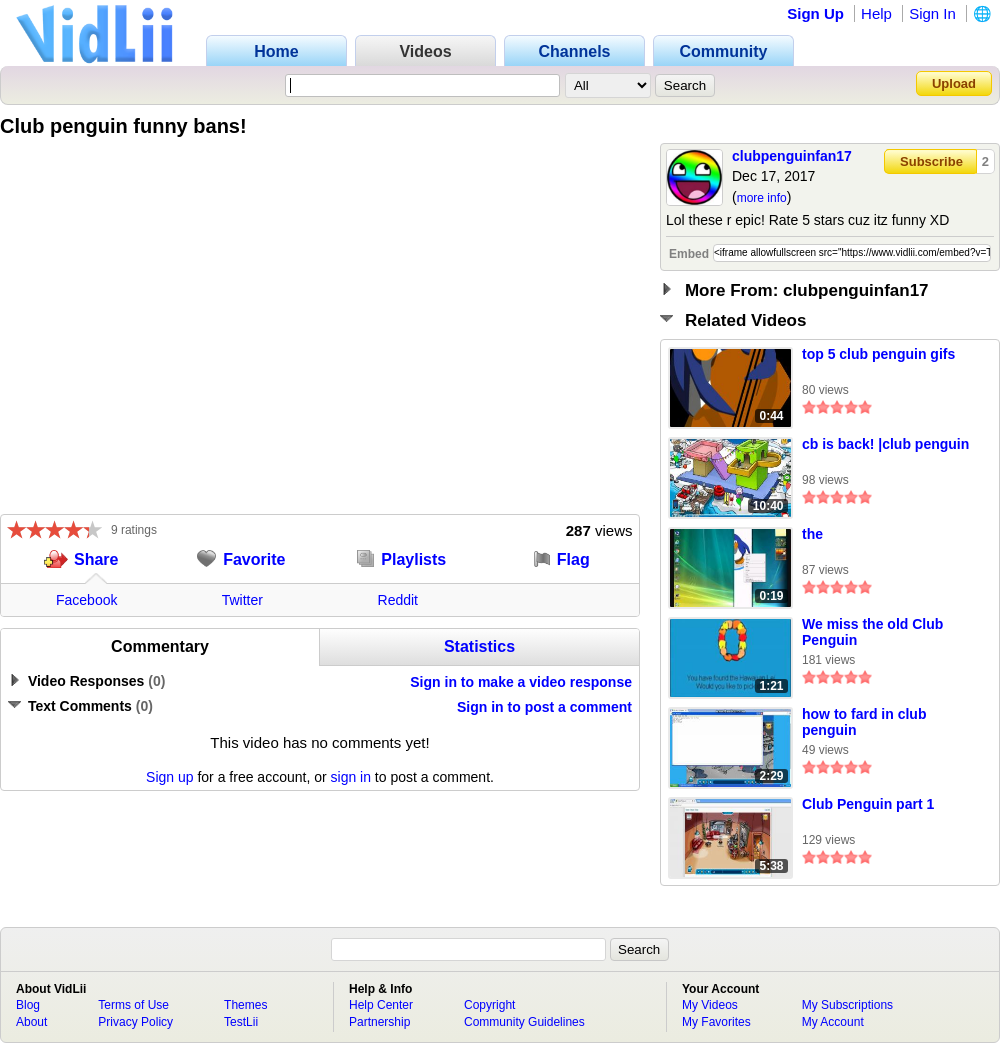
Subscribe (931, 161)
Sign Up (815, 13)
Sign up (169, 777)
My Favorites (716, 1022)
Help (876, 13)
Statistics (479, 646)
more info (762, 198)
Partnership (379, 1022)
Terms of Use (133, 1005)
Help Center (381, 1005)
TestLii (241, 1022)
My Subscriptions (847, 1005)
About (31, 1022)
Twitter (242, 600)
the (812, 534)
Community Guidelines (524, 1022)
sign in (351, 777)
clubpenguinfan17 (792, 156)
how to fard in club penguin (864, 722)
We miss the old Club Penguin (872, 632)
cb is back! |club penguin (885, 444)
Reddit (398, 600)
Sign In (932, 13)
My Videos (710, 1005)
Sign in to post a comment (544, 707)
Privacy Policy (135, 1022)
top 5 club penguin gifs (878, 354)
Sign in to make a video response (521, 682)
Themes (245, 1005)
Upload (954, 83)
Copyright (489, 1005)
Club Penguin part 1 (868, 804)
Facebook (86, 600)
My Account (833, 1022)
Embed (689, 254)
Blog (28, 1005)
